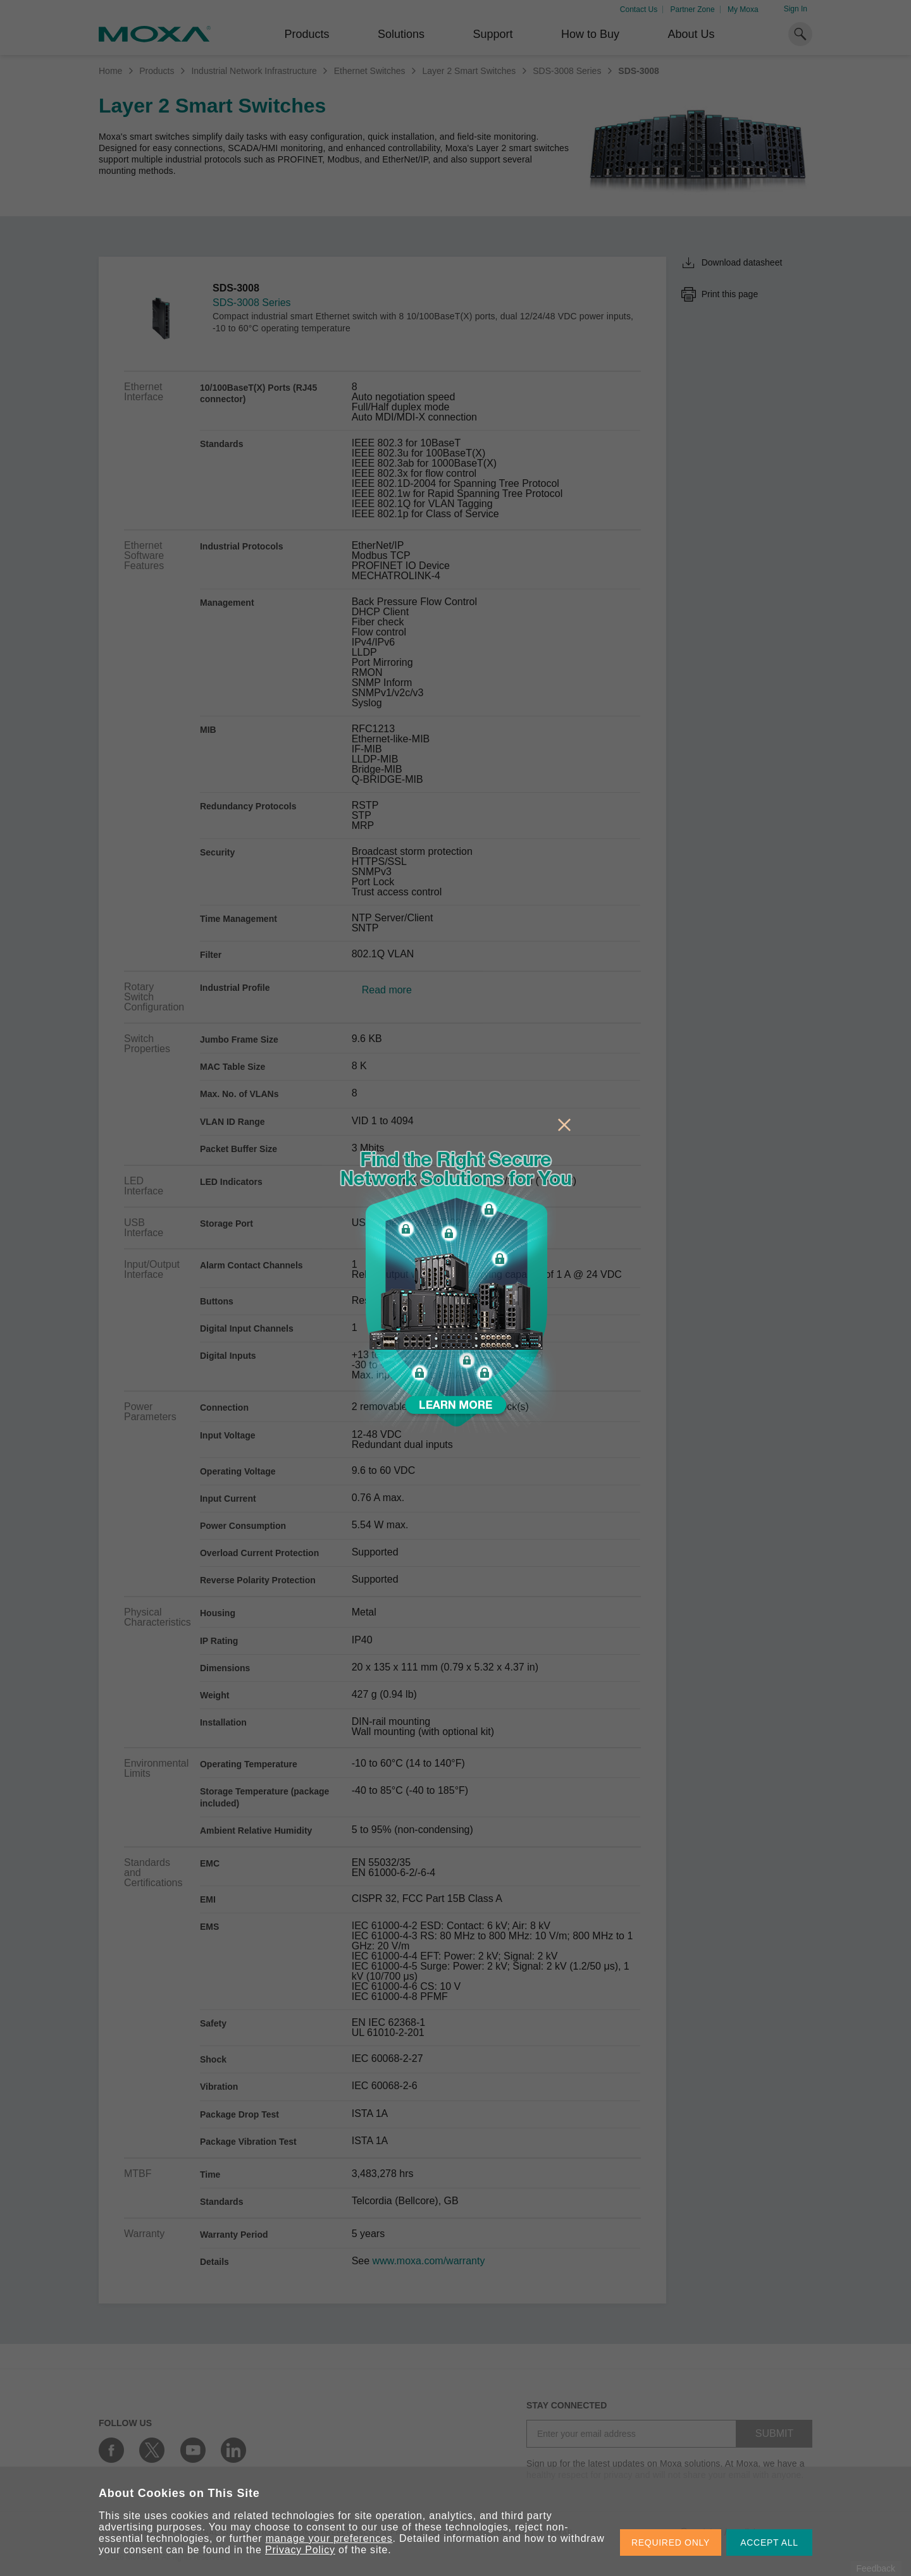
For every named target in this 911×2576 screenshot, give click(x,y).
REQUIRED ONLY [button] (670, 2542)
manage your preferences (329, 2538)
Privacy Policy (300, 2549)
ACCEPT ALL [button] (769, 2542)
